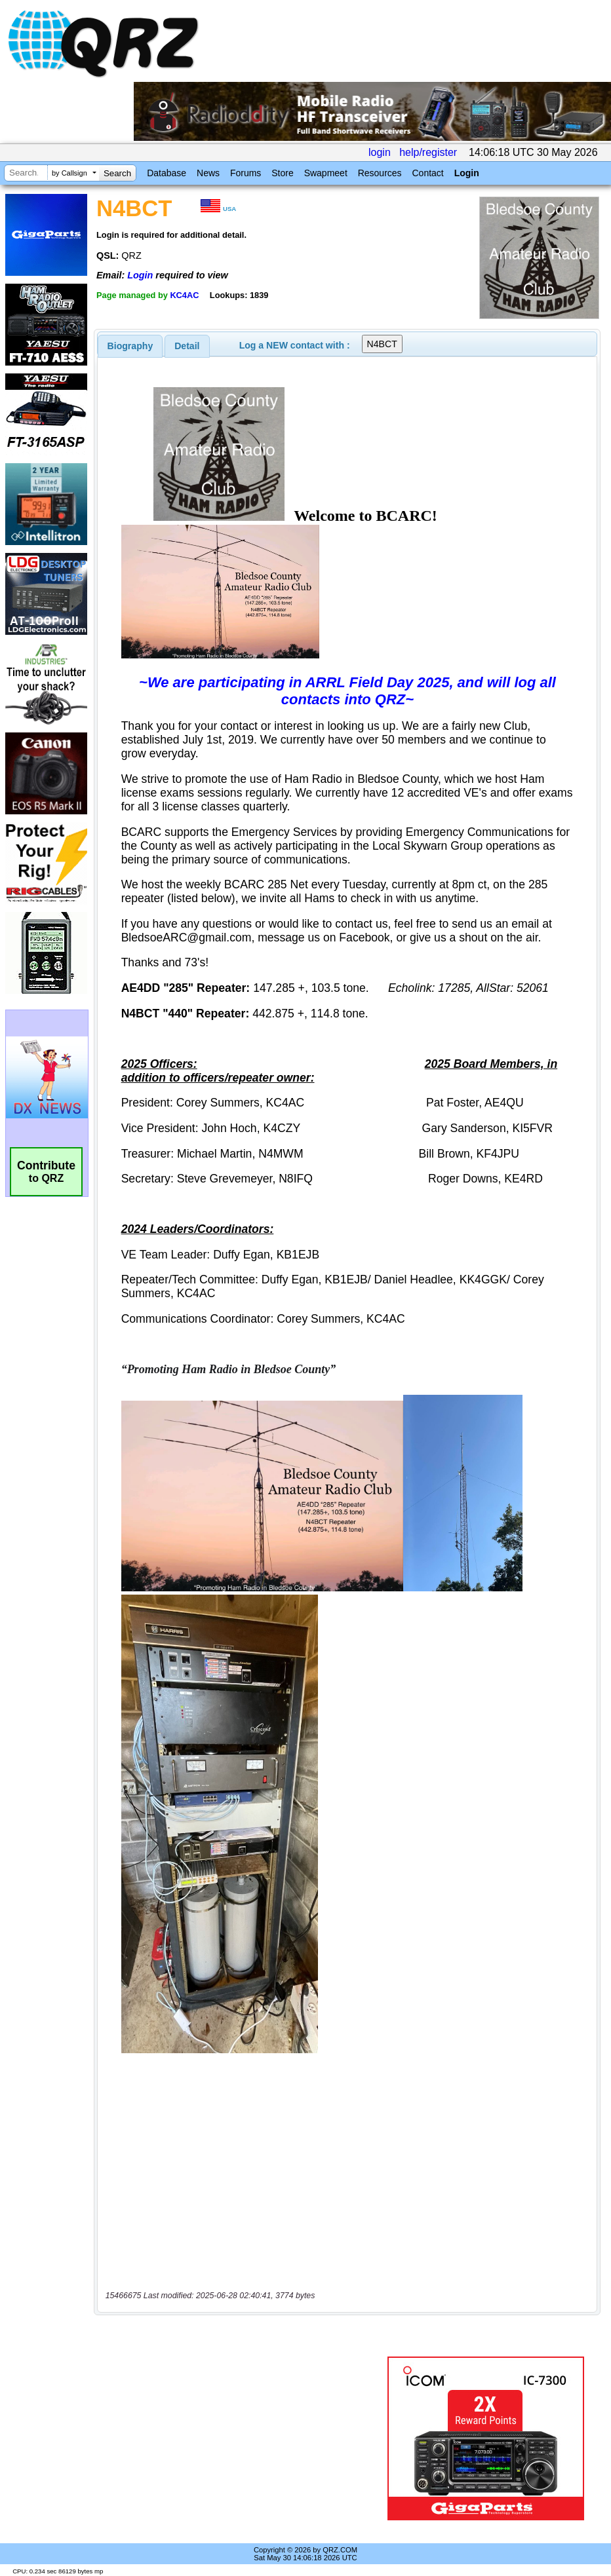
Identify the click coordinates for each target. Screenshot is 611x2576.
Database (166, 173)
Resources (380, 173)
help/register (428, 152)
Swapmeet (325, 173)
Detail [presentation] (186, 346)
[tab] (130, 346)
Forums (245, 173)
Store (282, 173)
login (379, 152)
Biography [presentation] (130, 346)
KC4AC (184, 295)
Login (466, 173)
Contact (427, 173)
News (208, 173)
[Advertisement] (243, 2438)
